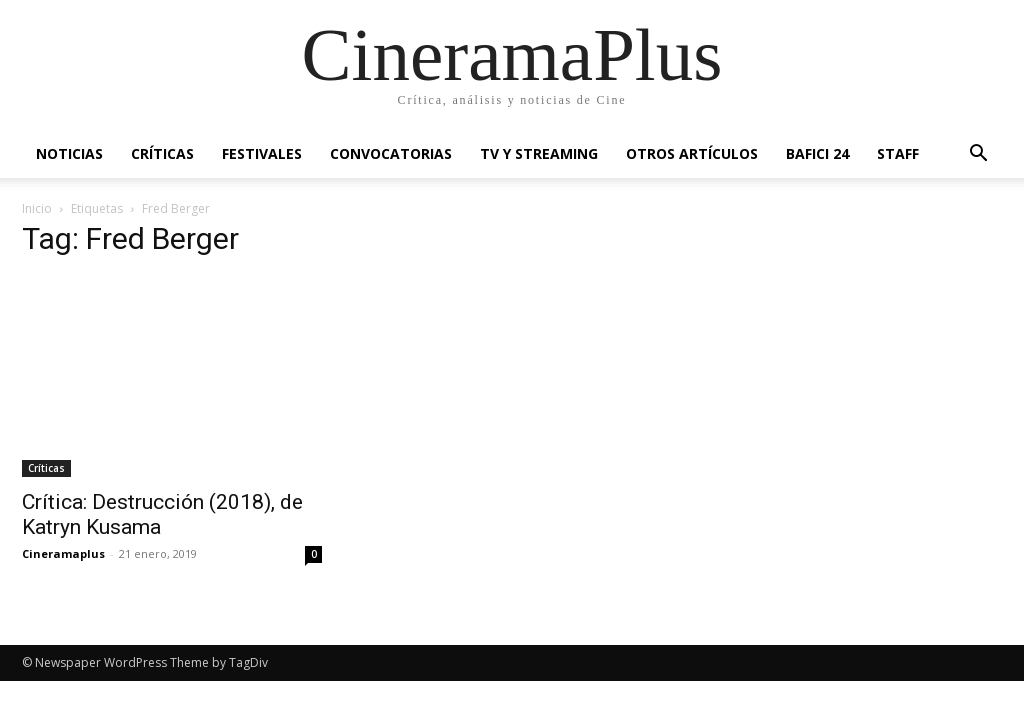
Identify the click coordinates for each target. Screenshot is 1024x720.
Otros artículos (692, 153)
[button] (978, 155)
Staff (898, 153)
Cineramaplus (63, 553)
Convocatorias (391, 153)
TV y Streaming (539, 153)
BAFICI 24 (817, 153)
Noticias (69, 153)
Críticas (162, 153)
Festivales (262, 153)
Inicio (37, 208)
